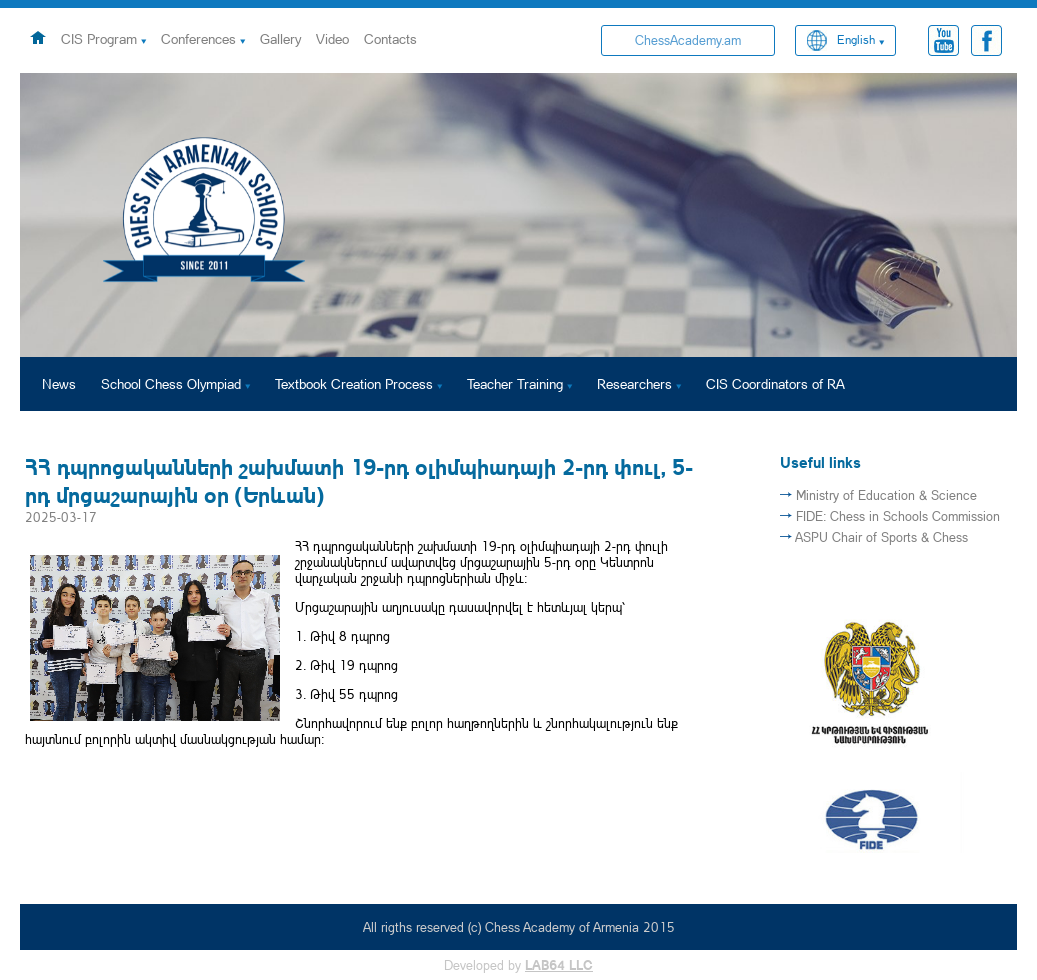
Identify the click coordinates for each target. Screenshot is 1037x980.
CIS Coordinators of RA (775, 383)
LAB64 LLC (559, 965)
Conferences (198, 38)
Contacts (390, 38)
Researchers (634, 383)
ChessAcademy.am (688, 40)
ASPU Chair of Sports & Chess (881, 537)
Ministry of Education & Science (886, 495)
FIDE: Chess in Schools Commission (898, 516)
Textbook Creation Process (354, 383)
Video (332, 38)
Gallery (280, 38)
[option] (518, 215)
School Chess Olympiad (171, 383)
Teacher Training (515, 383)
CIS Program (99, 38)
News (59, 383)
